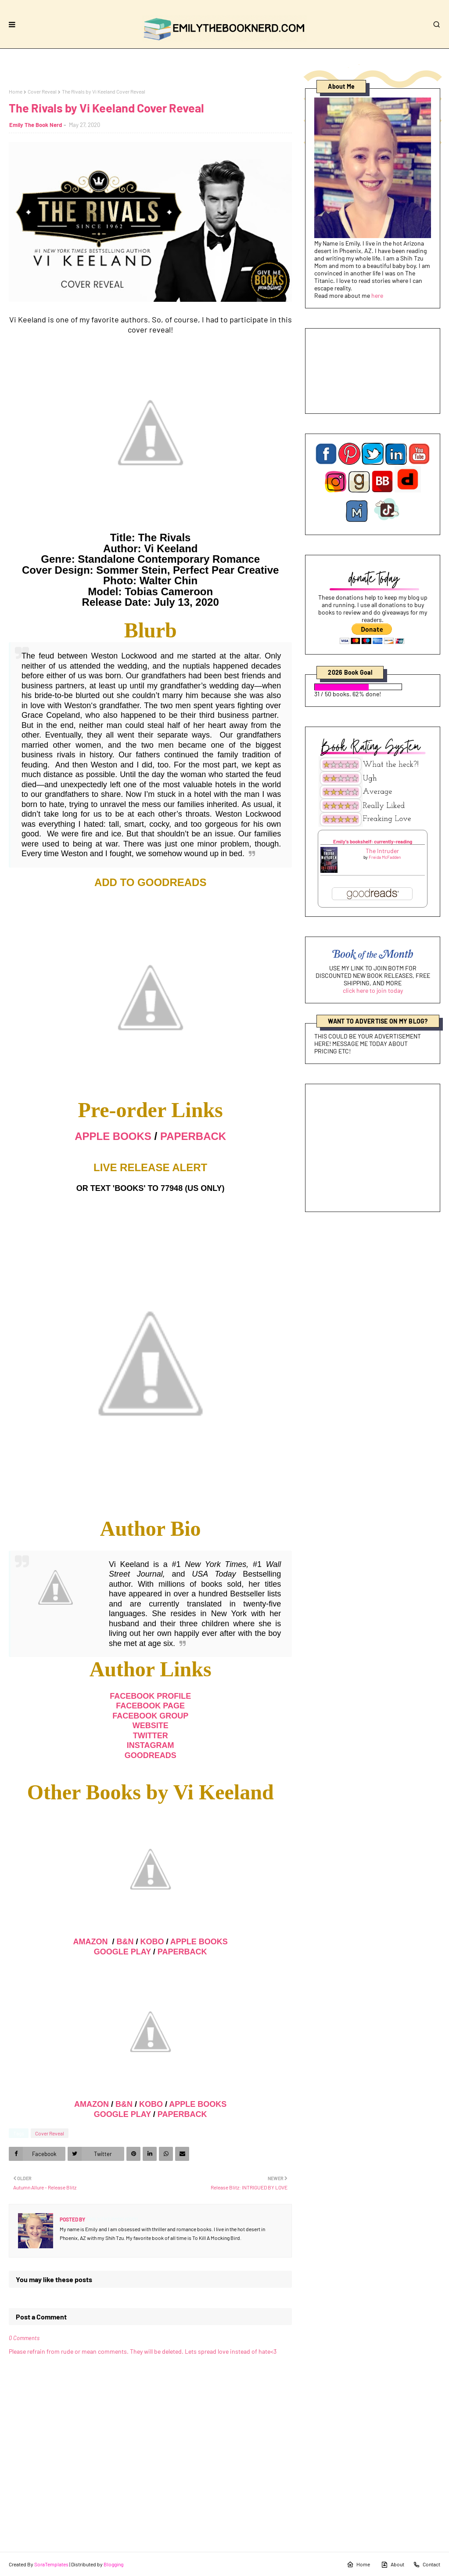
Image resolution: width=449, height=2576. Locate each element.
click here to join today (373, 990)
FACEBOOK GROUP (150, 1715)
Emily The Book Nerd (35, 124)
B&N (124, 1941)
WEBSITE (151, 1725)
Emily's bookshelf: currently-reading (372, 841)
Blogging (113, 2564)
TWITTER (150, 1735)
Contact (426, 2564)
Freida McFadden (385, 857)
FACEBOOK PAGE (150, 1705)
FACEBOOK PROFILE (150, 1696)
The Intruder (382, 850)
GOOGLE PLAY (122, 1951)
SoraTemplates (51, 2564)
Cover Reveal (42, 91)
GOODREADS (150, 1755)
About (392, 2564)
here (377, 295)
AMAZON (91, 1941)
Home (15, 91)
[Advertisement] (372, 1148)
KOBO (152, 1941)
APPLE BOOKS (113, 1136)
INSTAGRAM (150, 1745)
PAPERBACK (193, 1136)
